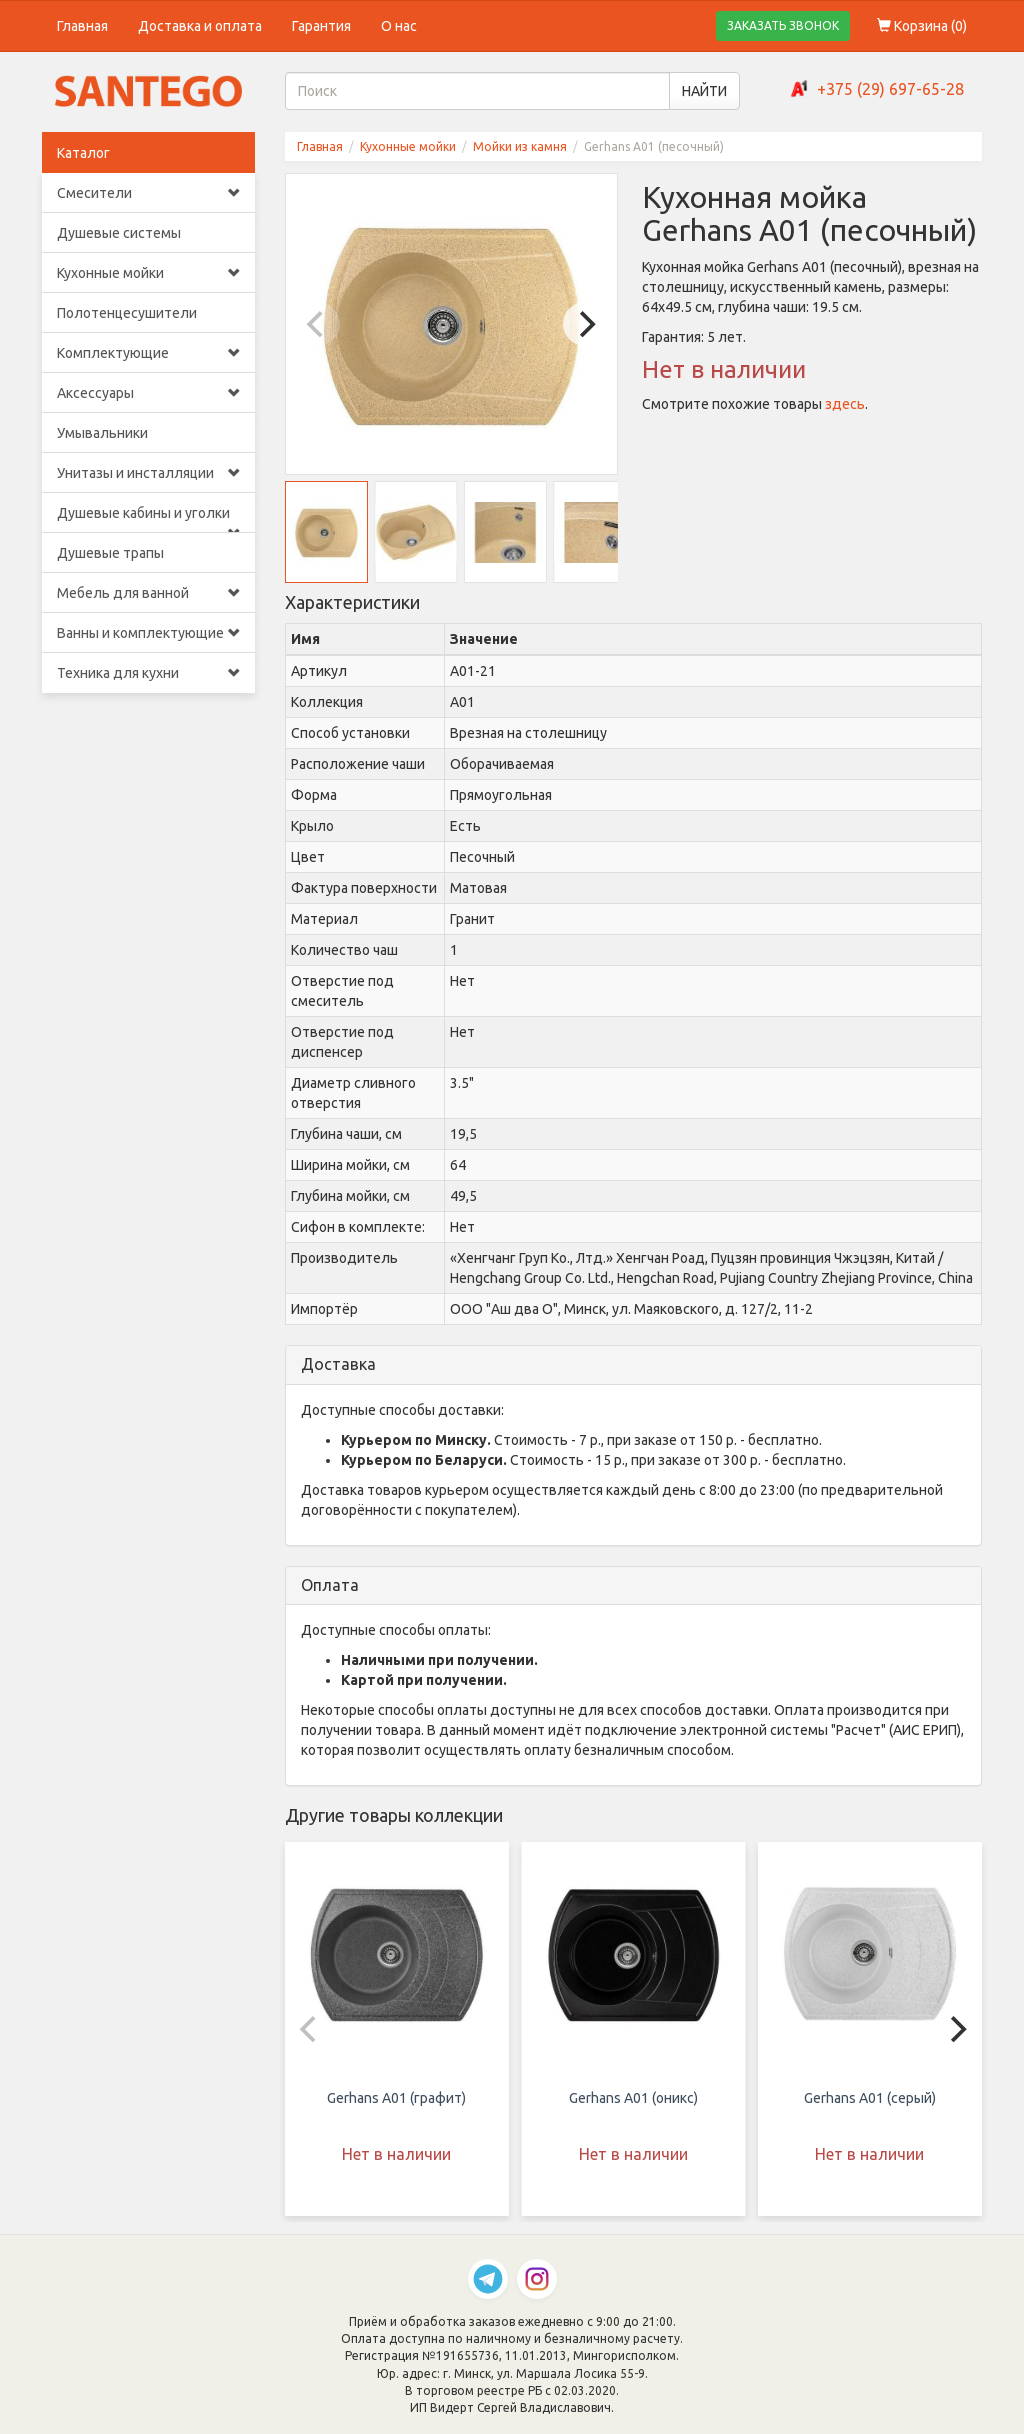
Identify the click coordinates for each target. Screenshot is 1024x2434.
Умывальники (102, 433)
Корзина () (922, 26)
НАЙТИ (704, 91)
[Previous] (318, 324)
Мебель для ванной (148, 593)
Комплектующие (148, 353)
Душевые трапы (110, 553)
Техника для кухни (148, 673)
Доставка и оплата (200, 26)
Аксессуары (148, 393)
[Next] (585, 324)
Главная (82, 26)
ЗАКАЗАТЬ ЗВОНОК (783, 25)
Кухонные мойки (148, 273)
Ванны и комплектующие (148, 633)
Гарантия (321, 26)
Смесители (148, 193)
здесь (845, 404)
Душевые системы (119, 233)
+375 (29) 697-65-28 (890, 89)
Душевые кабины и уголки (148, 519)
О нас (399, 26)
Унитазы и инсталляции (148, 473)
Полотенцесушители (127, 313)
